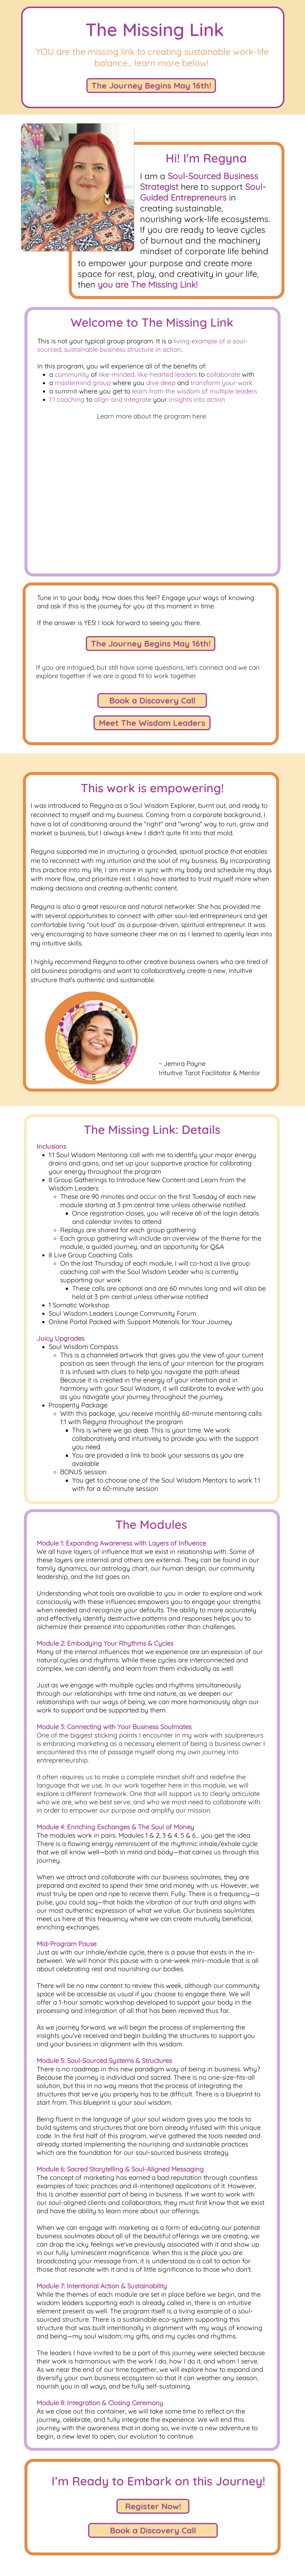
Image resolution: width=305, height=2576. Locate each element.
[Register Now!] (152, 2506)
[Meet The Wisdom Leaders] (152, 722)
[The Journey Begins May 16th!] (151, 85)
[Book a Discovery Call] (152, 700)
